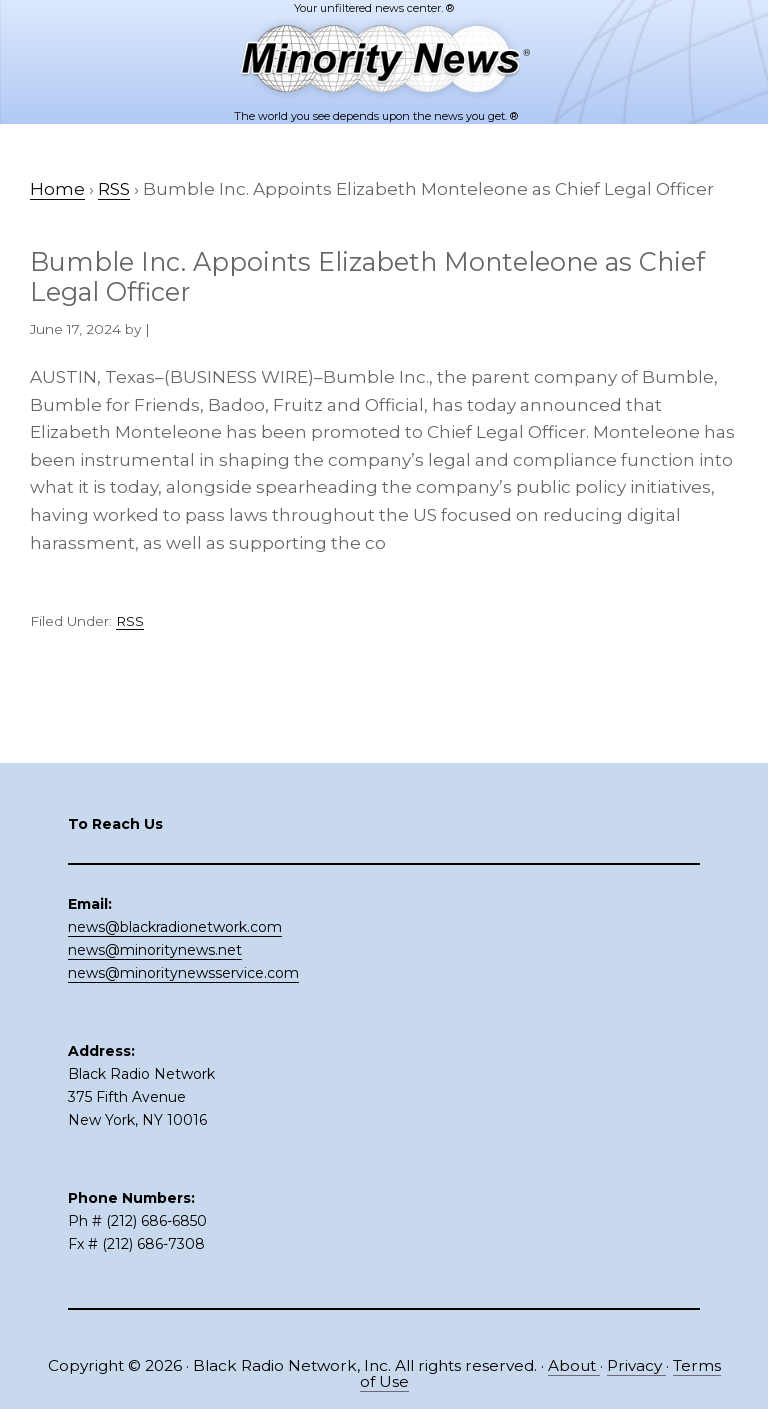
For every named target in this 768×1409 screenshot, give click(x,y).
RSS (130, 621)
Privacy (636, 1365)
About (574, 1365)
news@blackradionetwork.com (175, 927)
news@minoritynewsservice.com (183, 973)
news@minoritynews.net (155, 950)
